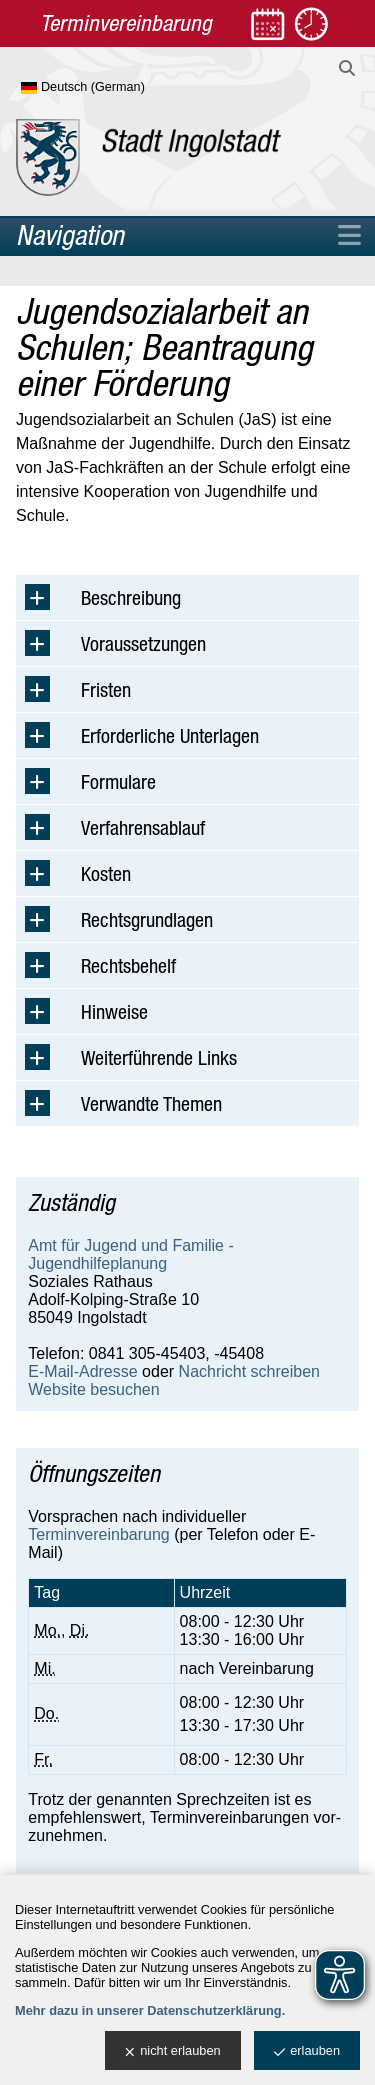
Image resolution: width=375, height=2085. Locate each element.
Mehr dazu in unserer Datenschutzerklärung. (150, 2010)
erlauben (307, 2051)
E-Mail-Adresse (82, 1371)
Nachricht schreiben (249, 1371)
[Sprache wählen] (115, 88)
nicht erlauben (172, 2051)
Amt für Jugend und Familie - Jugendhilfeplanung (130, 1254)
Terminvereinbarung (98, 1534)
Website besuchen (93, 1389)
